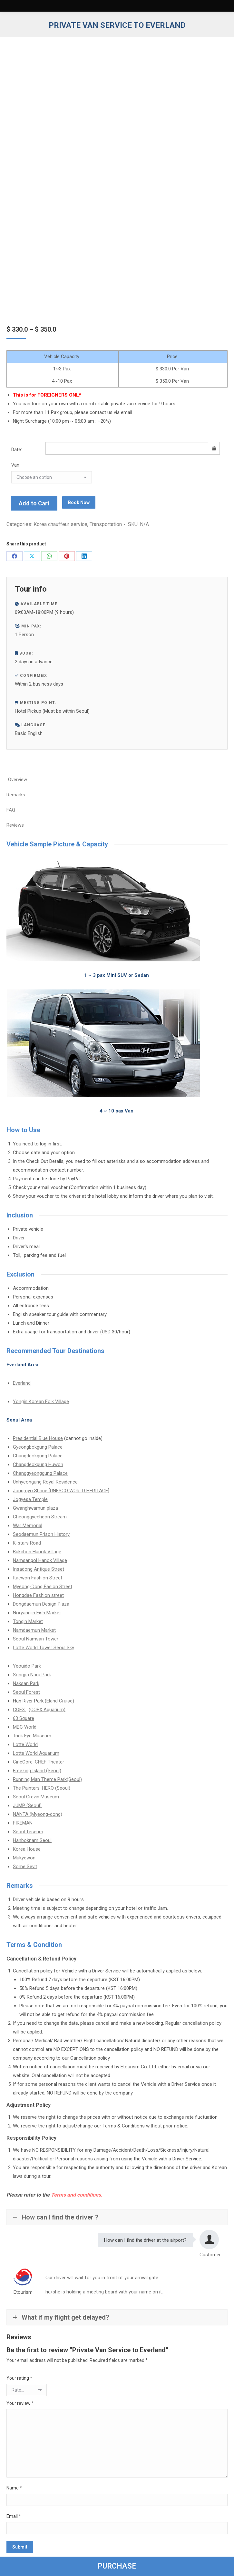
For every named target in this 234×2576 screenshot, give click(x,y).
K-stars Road (27, 1543)
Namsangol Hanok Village (40, 1560)
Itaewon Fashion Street (37, 1578)
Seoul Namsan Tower (35, 1639)
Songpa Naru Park (32, 1675)
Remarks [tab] (15, 795)
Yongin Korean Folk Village (41, 1401)
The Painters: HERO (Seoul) (41, 1788)
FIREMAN (23, 1823)
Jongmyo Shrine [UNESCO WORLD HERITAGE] (61, 1491)
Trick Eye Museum (32, 1736)
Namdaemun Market (34, 1630)
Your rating (19, 2378)
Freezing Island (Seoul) (37, 1771)
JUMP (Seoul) (27, 1805)
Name (14, 2487)
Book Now (79, 502)
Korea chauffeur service (60, 524)
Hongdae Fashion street (38, 1595)
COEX (19, 1709)
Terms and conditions (76, 2195)
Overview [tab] (17, 779)
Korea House (27, 1849)
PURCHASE (117, 2566)
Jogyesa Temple (30, 1499)
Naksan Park (26, 1683)
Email (13, 2516)
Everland (22, 1383)
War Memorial (27, 1525)
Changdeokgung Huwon (38, 1464)
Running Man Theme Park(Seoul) (47, 1779)
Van (15, 465)
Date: (16, 449)
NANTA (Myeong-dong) (37, 1814)
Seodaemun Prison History (41, 1534)
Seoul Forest (26, 1692)
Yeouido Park (27, 1666)
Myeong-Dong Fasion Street (42, 1586)
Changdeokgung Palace (38, 1456)
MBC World (24, 1727)
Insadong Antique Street (38, 1569)
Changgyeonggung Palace (40, 1473)
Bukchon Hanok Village (37, 1552)
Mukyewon (24, 1858)
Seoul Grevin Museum (36, 1797)
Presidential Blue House (38, 1438)
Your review (20, 2403)
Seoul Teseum (28, 1832)
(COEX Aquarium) (47, 1709)
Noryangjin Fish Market (37, 1613)
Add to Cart (34, 503)
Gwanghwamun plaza (35, 1508)
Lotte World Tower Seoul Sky (43, 1647)
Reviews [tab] (15, 825)
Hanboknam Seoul (32, 1840)
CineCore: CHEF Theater (38, 1762)
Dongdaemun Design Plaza (41, 1604)
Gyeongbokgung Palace (38, 1447)
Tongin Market (28, 1621)
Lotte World (25, 1744)
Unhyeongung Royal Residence (45, 1482)
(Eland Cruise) (59, 1701)
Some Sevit (25, 1866)
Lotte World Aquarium (36, 1753)
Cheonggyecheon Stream (40, 1517)
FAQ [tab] (10, 810)
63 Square (23, 1718)
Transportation (106, 524)
